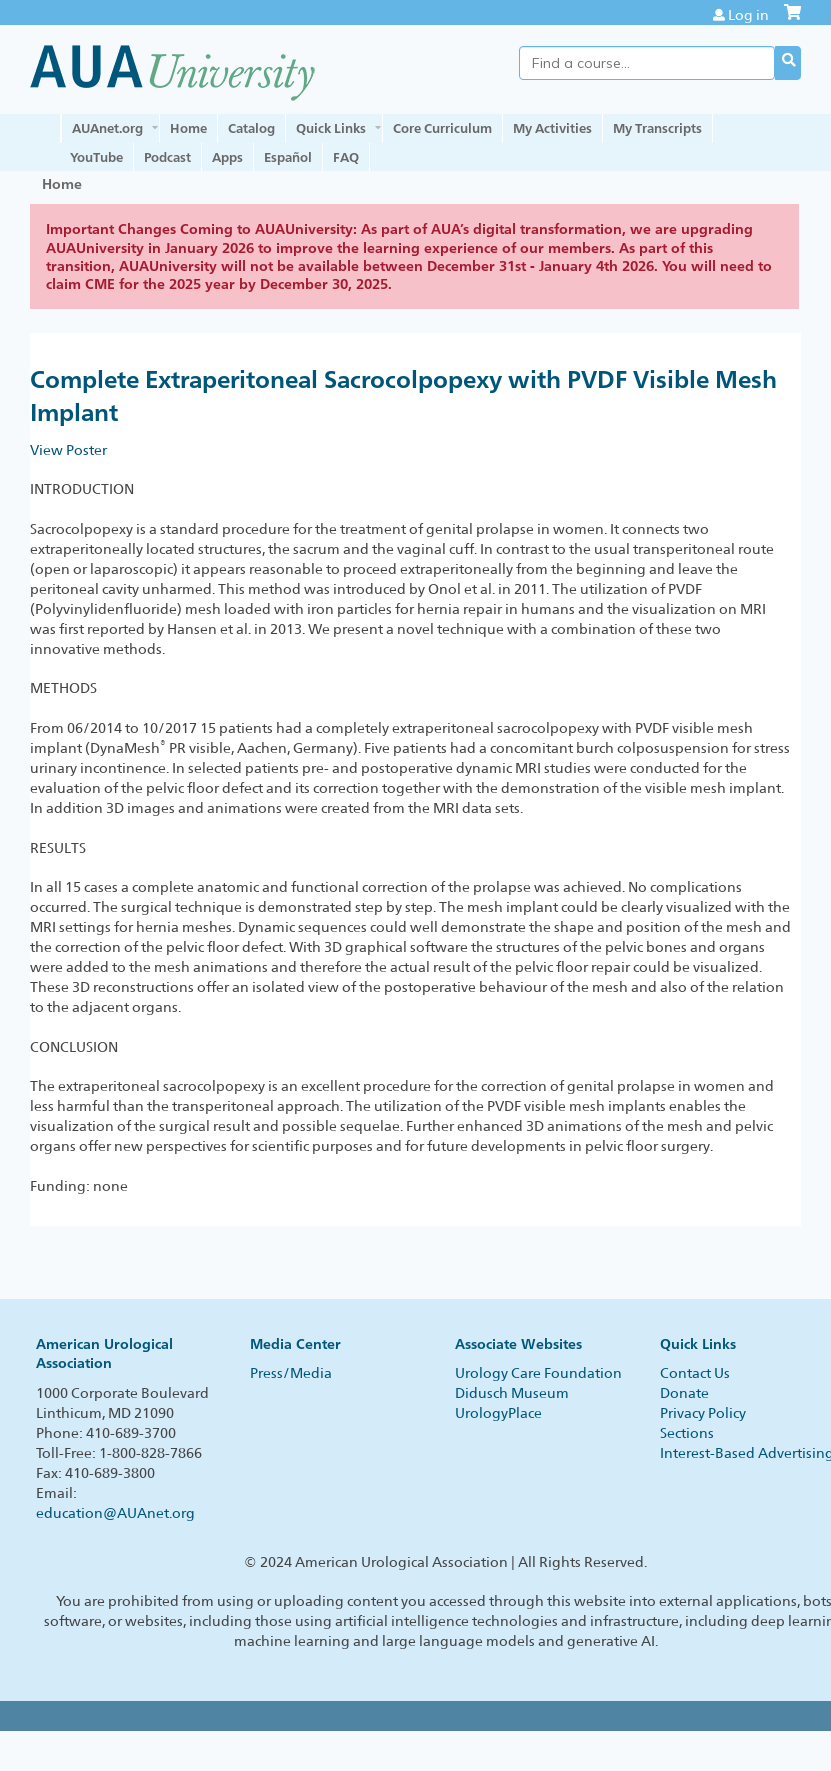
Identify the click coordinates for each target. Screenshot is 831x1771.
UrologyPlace (498, 1413)
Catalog (251, 128)
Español (288, 157)
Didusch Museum (512, 1393)
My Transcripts (657, 128)
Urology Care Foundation (538, 1373)
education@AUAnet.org (115, 1513)
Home (188, 128)
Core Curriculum (442, 128)
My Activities (552, 128)
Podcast (167, 157)
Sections (687, 1433)
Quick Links (331, 128)
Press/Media (291, 1373)
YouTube (96, 157)
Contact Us (695, 1373)
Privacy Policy (703, 1413)
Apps (227, 157)
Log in (748, 15)
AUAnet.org (107, 128)
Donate (684, 1393)
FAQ (346, 157)
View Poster (68, 450)
